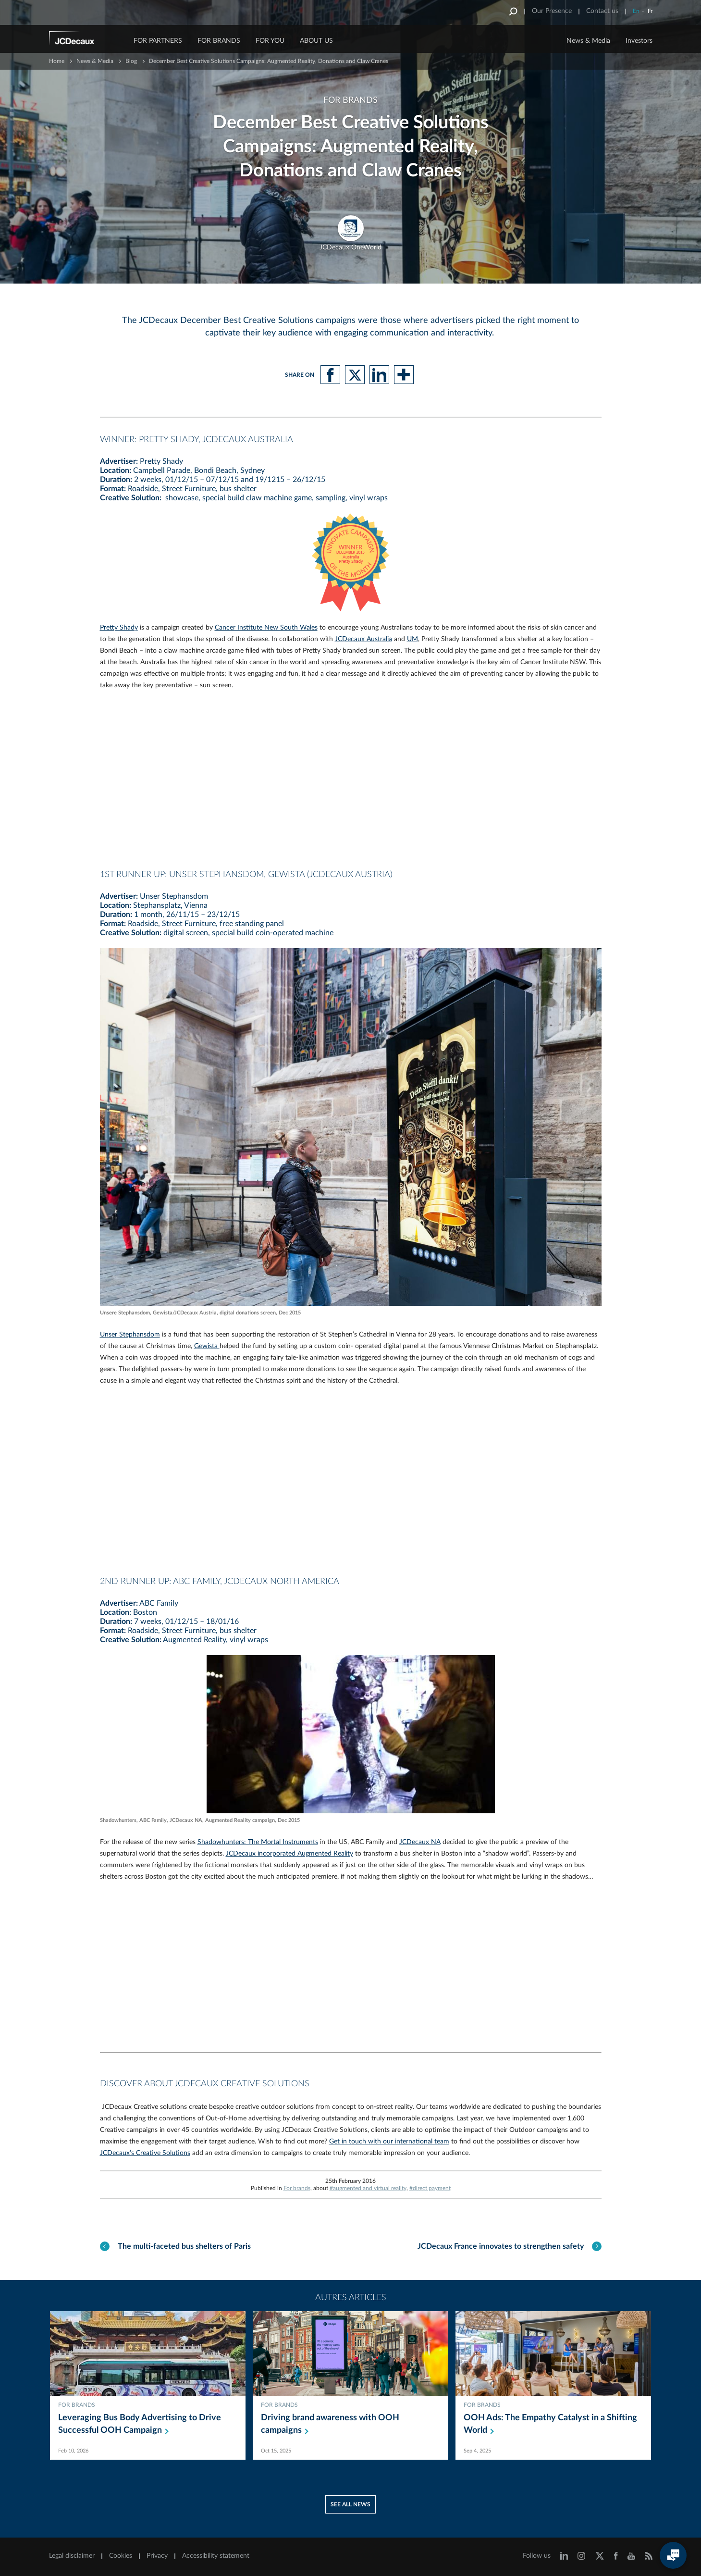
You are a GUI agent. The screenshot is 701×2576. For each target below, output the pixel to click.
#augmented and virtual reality (368, 2188)
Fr (650, 11)
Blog (131, 61)
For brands (296, 2188)
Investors (639, 40)
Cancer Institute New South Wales (266, 627)
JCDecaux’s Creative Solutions (145, 2153)
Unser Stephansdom (130, 1334)
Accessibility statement (215, 2555)
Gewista (207, 1346)
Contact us (602, 11)
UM (412, 639)
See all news (350, 2504)
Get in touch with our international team (389, 2141)
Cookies (120, 2555)
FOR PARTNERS (158, 40)
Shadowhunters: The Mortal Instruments (257, 1842)
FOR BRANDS (218, 40)
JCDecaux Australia (363, 639)
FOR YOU (270, 40)
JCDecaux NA (420, 1842)
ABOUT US (316, 40)
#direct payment (430, 2188)
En (636, 11)
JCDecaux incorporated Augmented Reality (289, 1853)
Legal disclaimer (72, 2555)
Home (56, 61)
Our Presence (552, 11)
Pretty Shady (119, 627)
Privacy (157, 2555)
